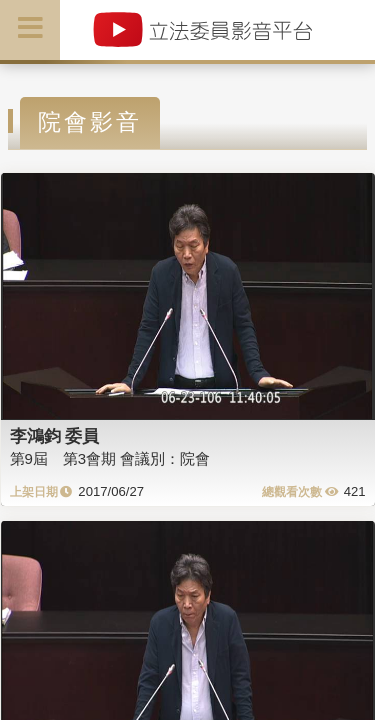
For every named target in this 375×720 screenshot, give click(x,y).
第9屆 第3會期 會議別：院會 (110, 458)
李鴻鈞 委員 (55, 436)
